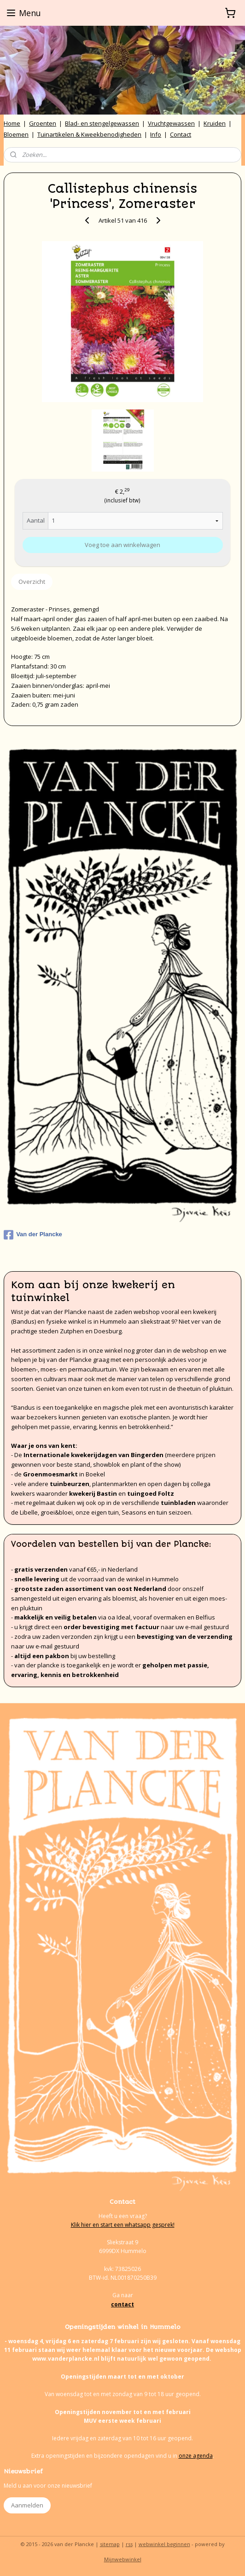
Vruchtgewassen (171, 123)
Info (155, 134)
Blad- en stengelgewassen (102, 123)
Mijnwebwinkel (122, 2559)
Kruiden (215, 123)
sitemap (110, 2544)
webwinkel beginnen (164, 2544)
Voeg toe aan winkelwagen (122, 545)
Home (12, 123)
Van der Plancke (33, 1234)
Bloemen (16, 134)
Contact (180, 134)
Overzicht (31, 581)
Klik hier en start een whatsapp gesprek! (123, 2225)
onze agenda (196, 2456)
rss (129, 2544)
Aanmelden (27, 2505)
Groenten (42, 123)
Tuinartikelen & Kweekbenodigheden (89, 134)
